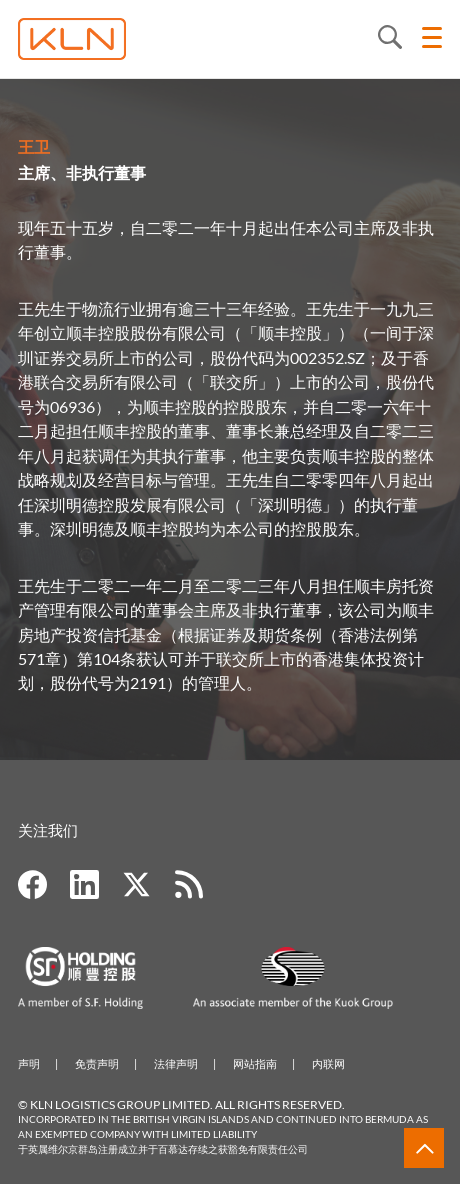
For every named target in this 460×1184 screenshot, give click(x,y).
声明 (29, 1063)
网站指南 (255, 1063)
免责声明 (97, 1063)
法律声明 (176, 1063)
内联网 (328, 1063)
